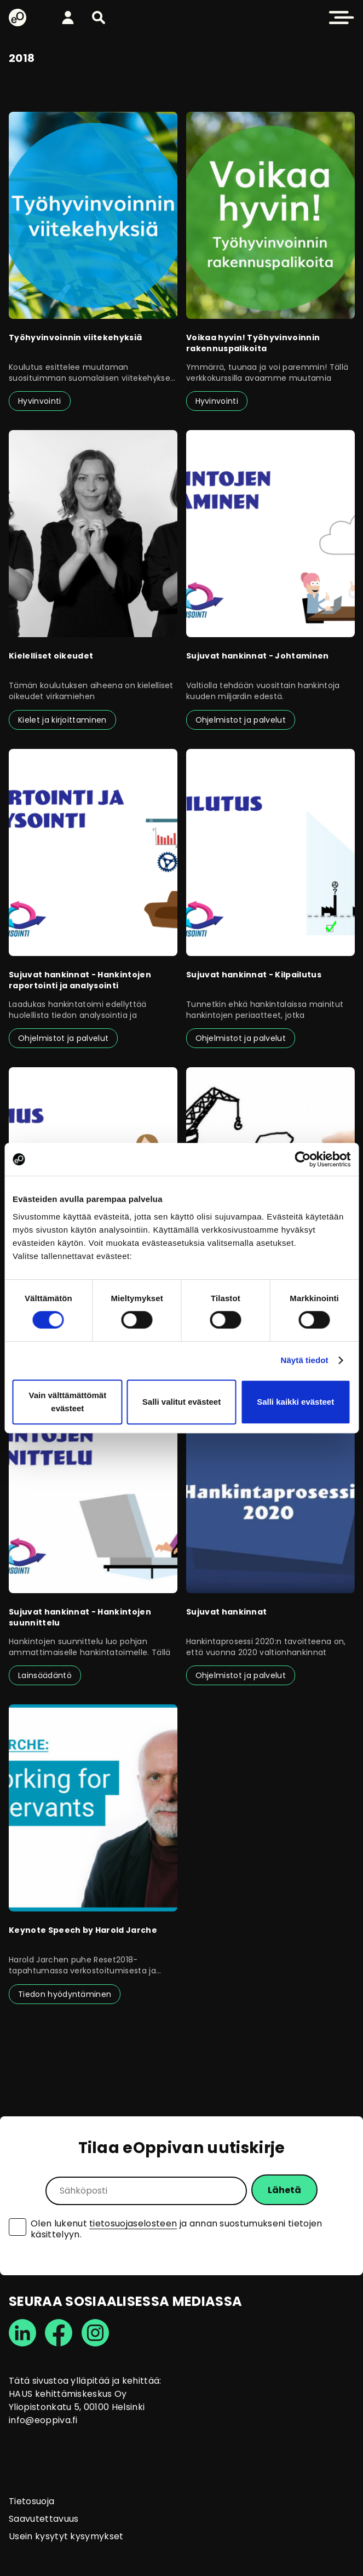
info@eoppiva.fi (43, 2420)
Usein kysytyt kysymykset (66, 2536)
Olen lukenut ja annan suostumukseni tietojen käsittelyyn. (176, 2229)
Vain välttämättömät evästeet (67, 1401)
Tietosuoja (31, 2501)
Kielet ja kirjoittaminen (62, 719)
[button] (98, 17)
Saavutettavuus (43, 2518)
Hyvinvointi (39, 401)
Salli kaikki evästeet (295, 1401)
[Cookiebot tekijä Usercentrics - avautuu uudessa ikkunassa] (302, 1159)
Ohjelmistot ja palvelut (240, 719)
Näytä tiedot (305, 1360)
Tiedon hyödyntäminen (64, 1994)
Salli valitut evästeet (181, 1401)
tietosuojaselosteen (133, 2223)
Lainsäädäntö (45, 1675)
